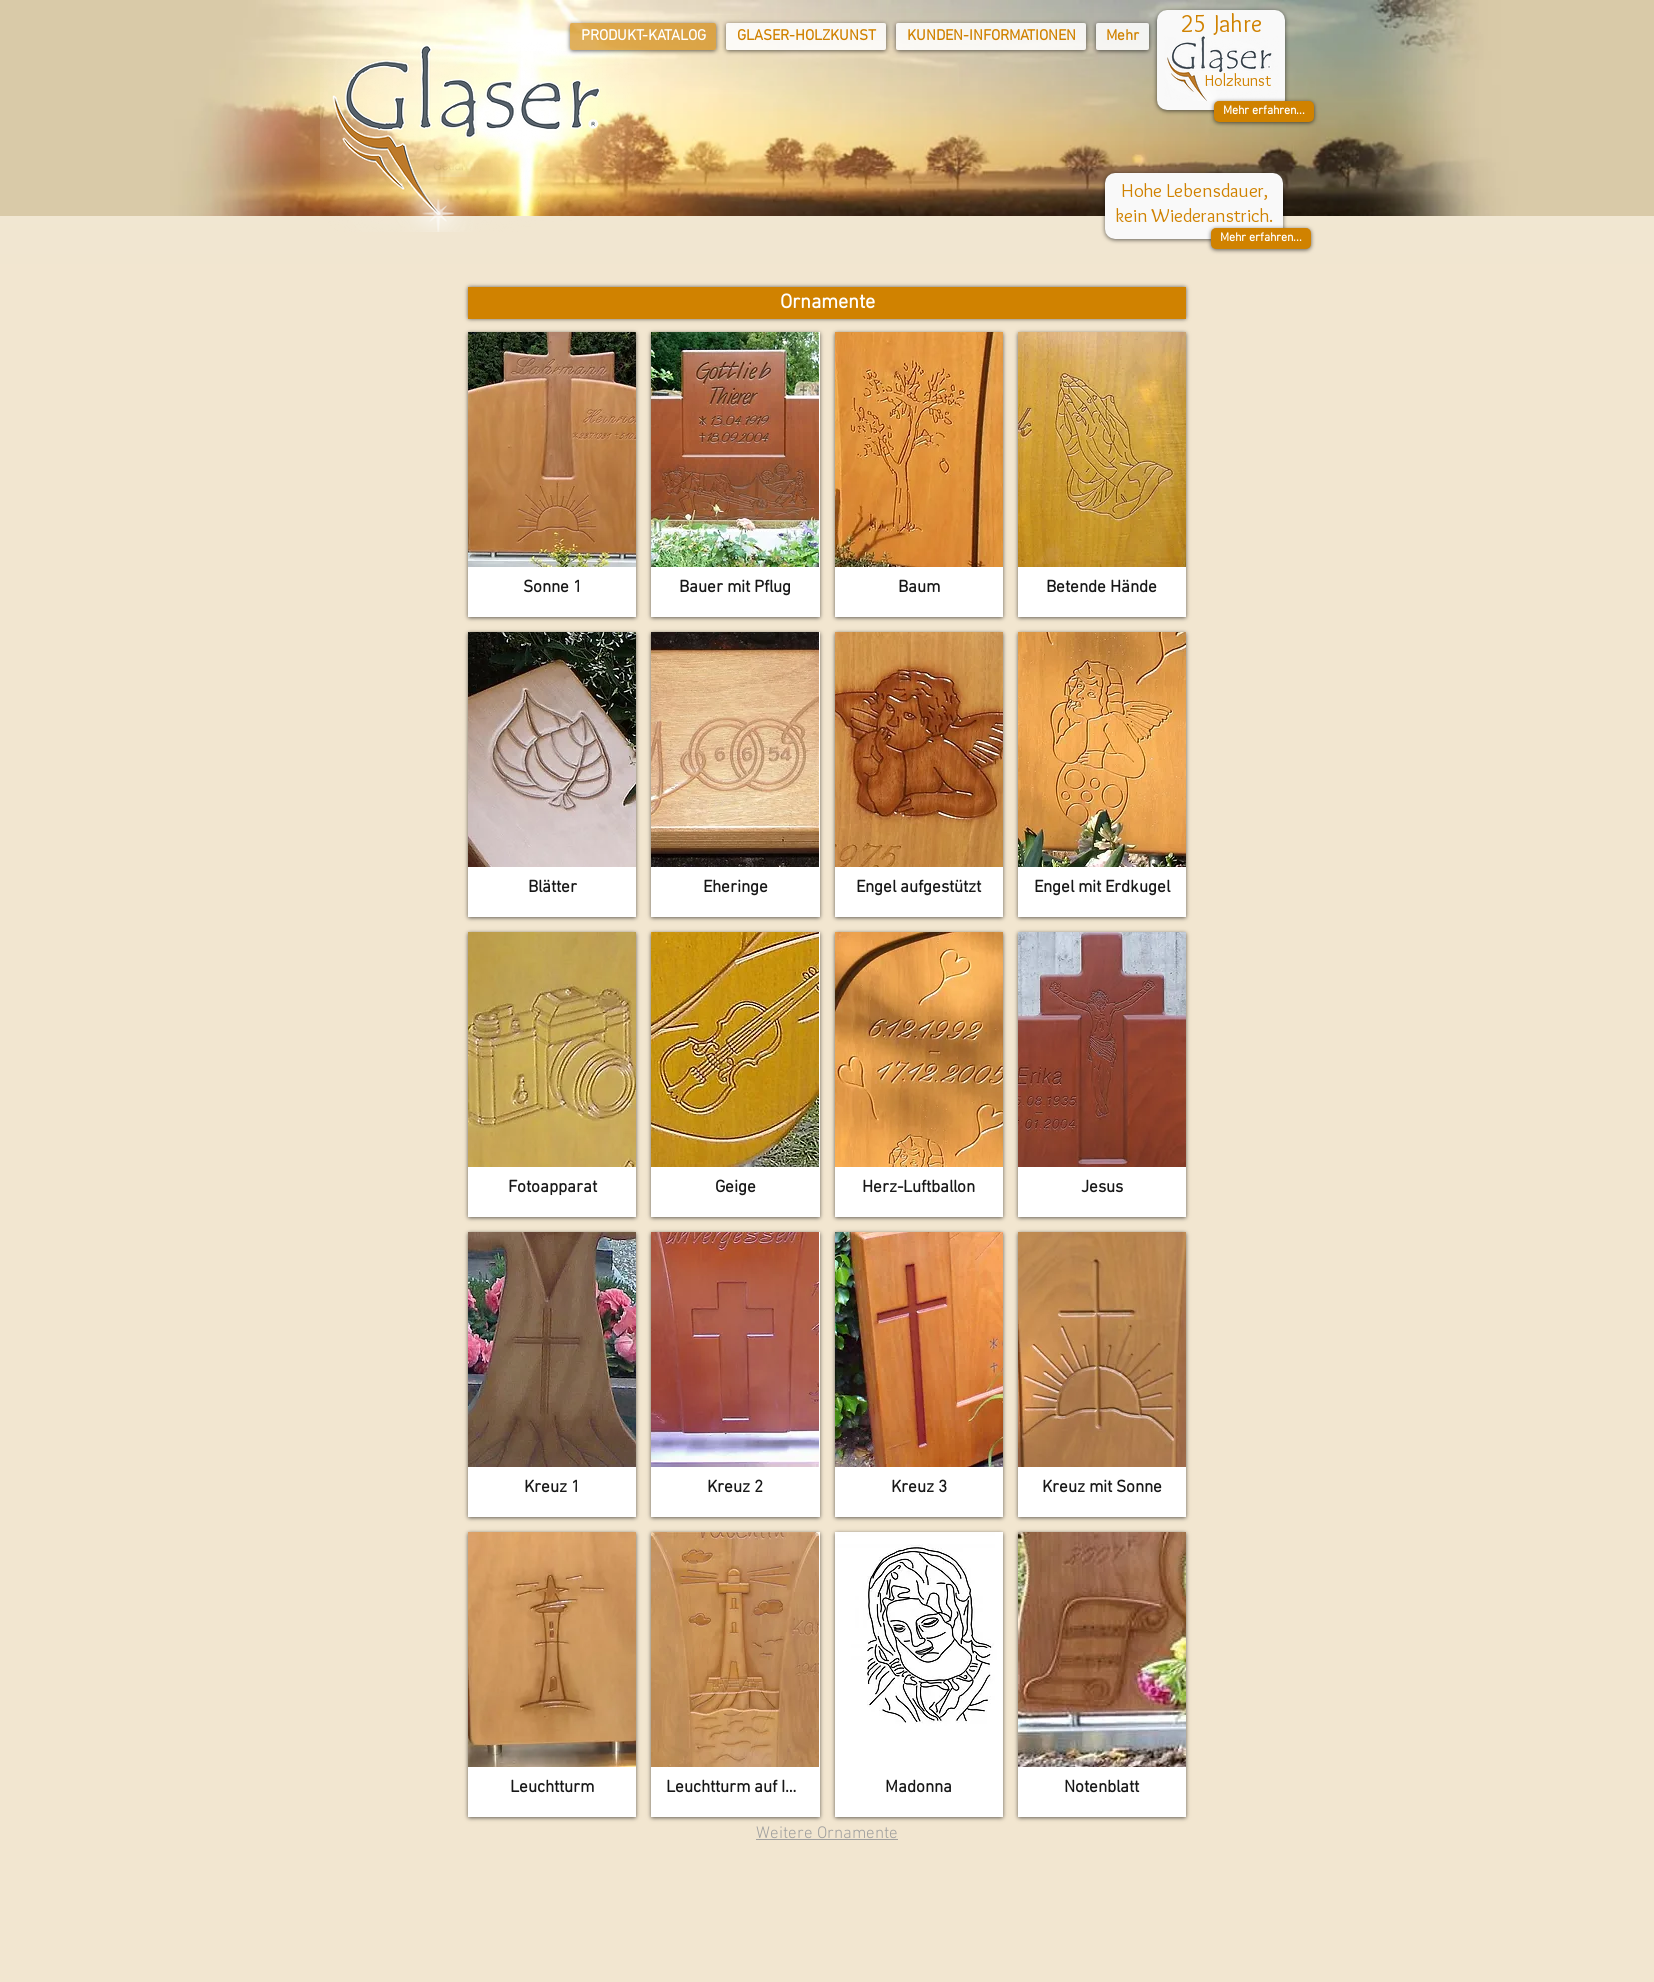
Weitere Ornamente (827, 1834)
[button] (1264, 111)
